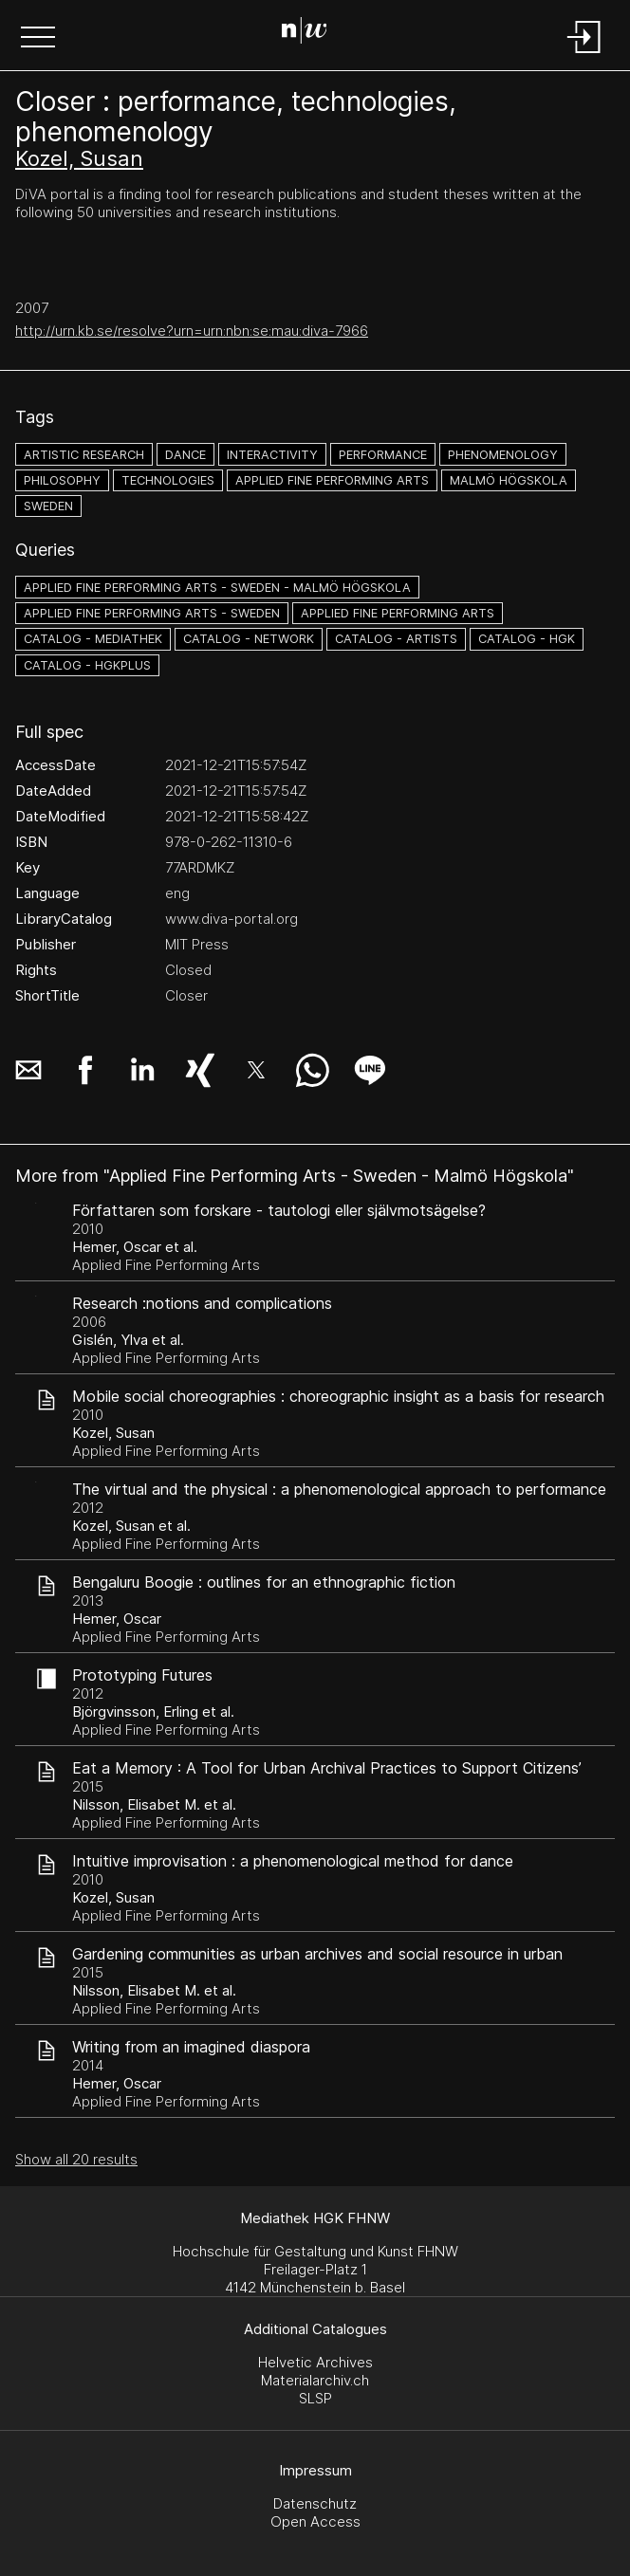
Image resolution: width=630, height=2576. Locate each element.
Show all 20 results (76, 2159)
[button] (38, 39)
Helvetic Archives (315, 2362)
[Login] (584, 55)
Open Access (315, 2521)
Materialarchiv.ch (315, 2380)
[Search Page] (312, 33)
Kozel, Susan (79, 158)
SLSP (315, 2398)
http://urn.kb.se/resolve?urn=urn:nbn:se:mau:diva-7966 (191, 331)
